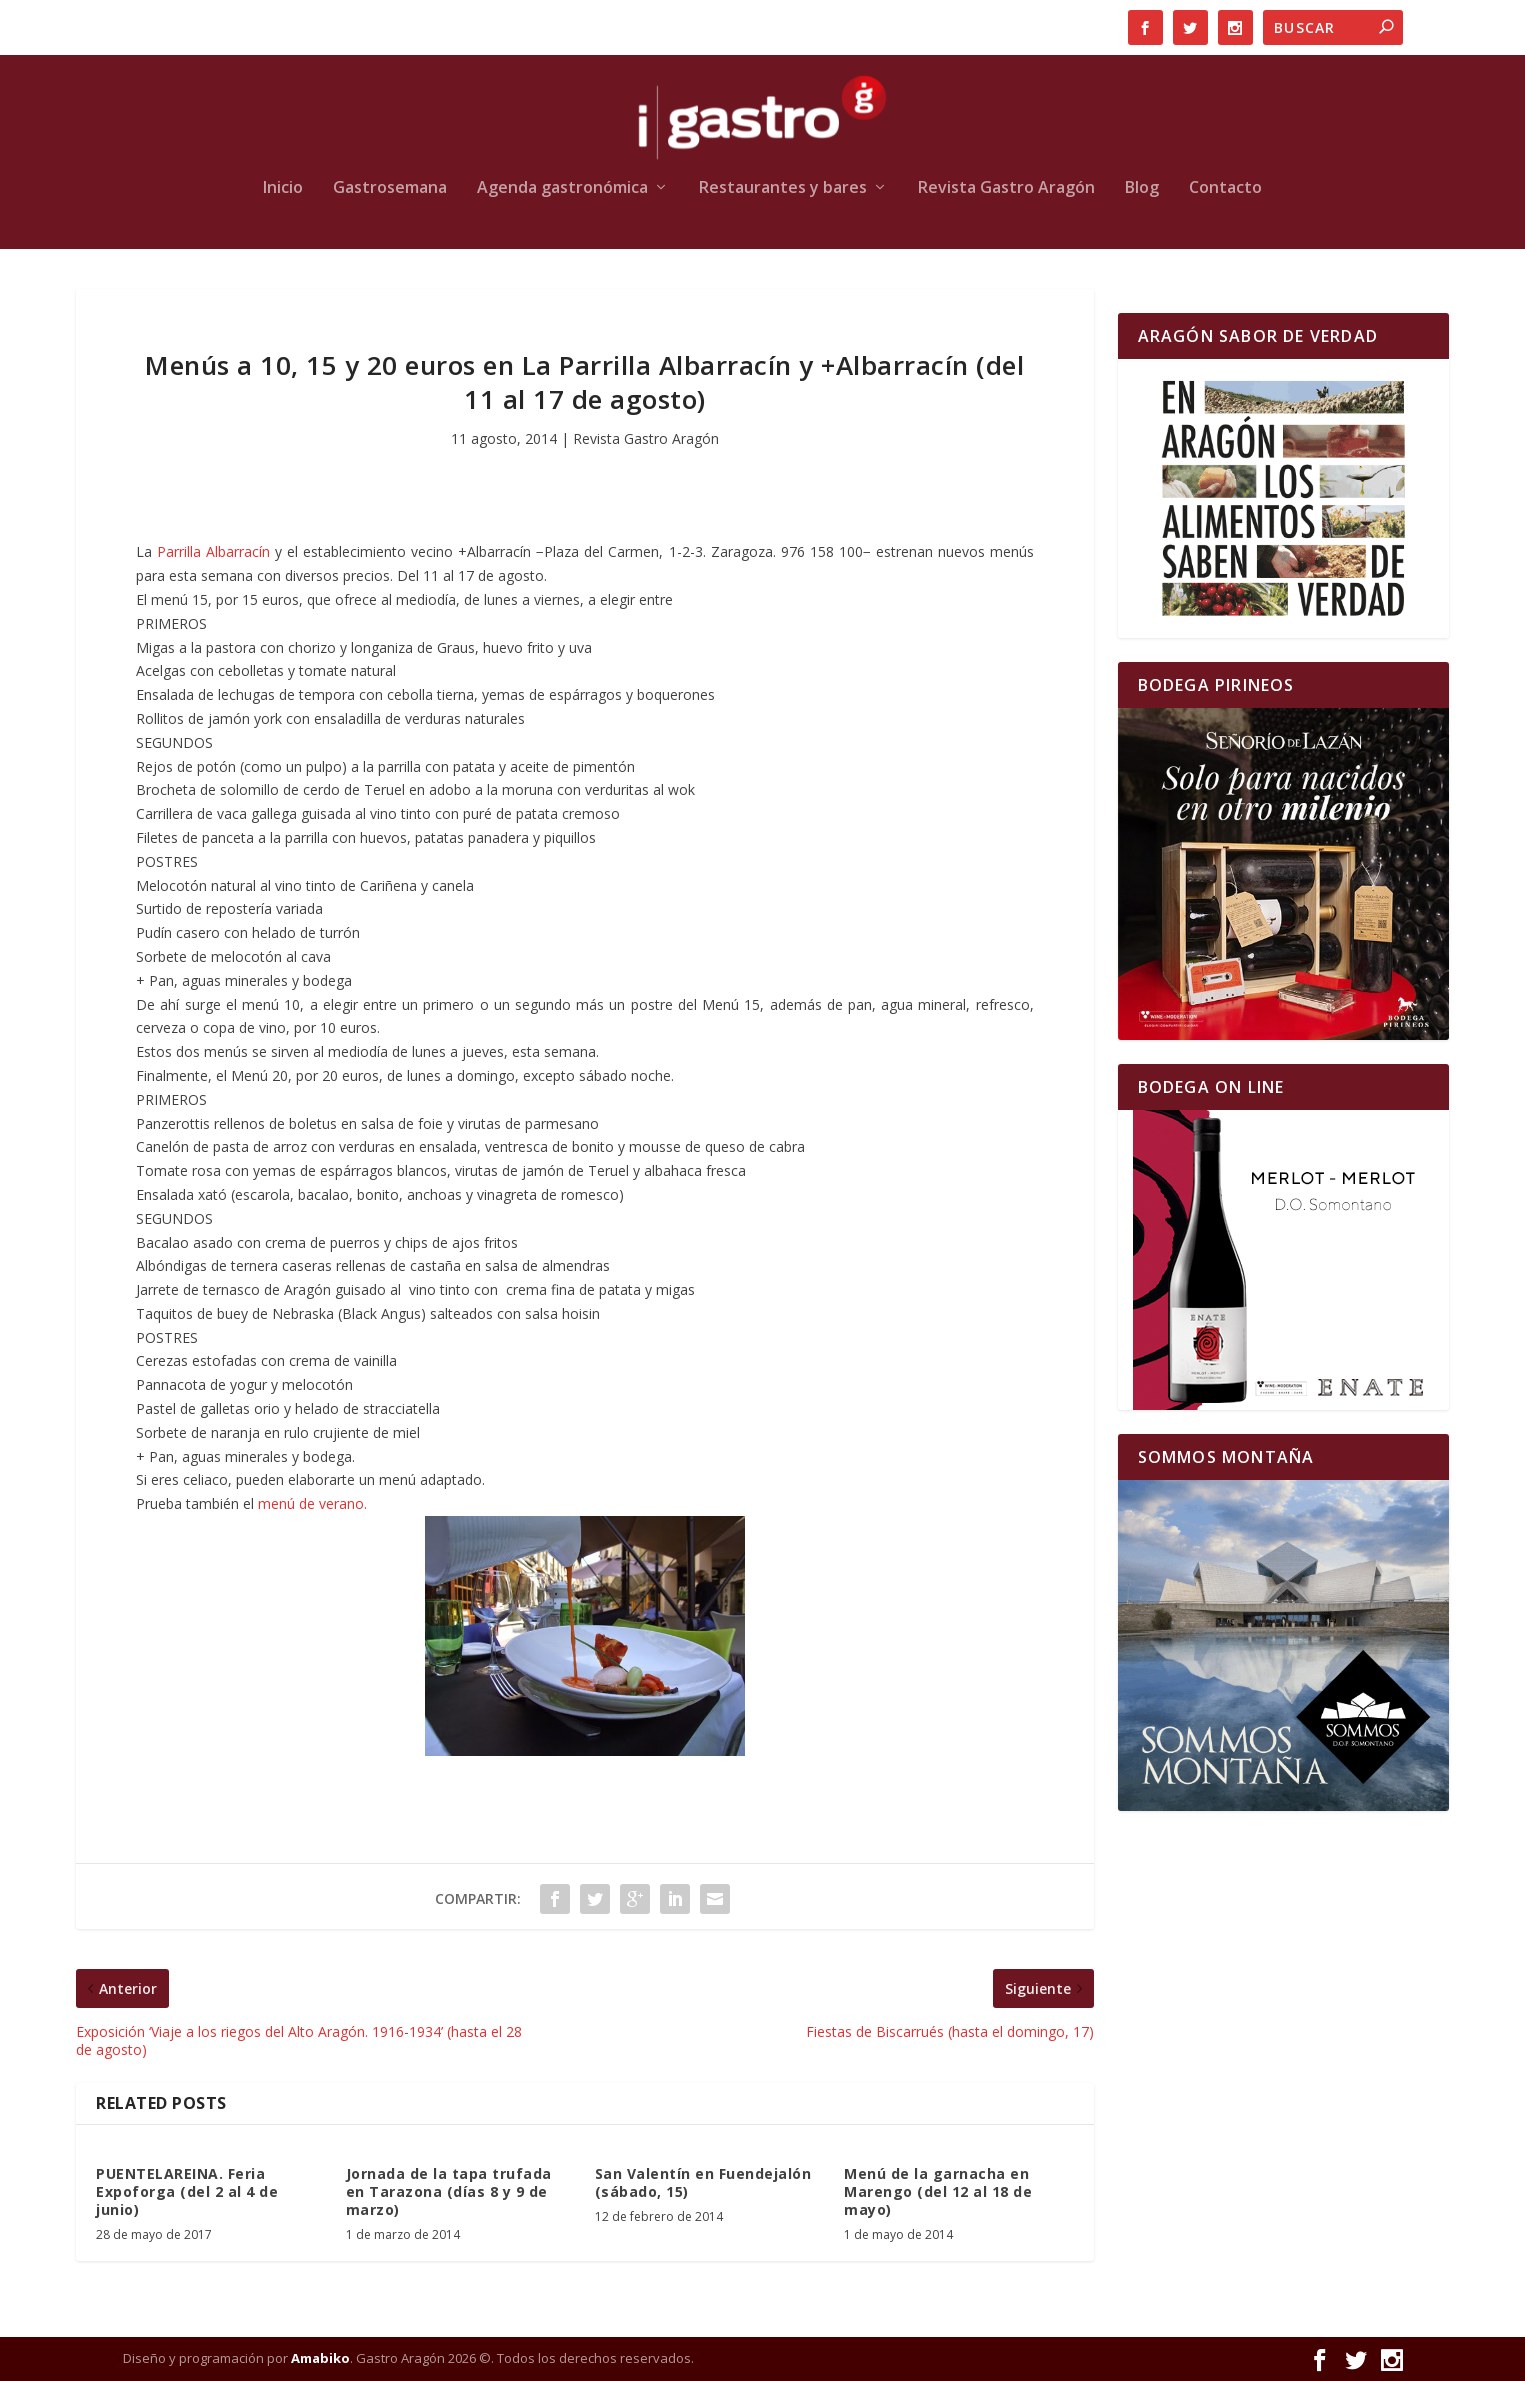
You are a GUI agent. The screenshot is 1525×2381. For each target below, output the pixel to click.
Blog (1142, 188)
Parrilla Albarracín (213, 551)
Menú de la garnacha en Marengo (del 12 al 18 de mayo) (938, 2191)
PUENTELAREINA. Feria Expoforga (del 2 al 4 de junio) (187, 2191)
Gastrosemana (390, 188)
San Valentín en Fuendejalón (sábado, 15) (703, 2182)
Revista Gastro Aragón (1006, 188)
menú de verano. (312, 1503)
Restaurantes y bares (783, 188)
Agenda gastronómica (562, 188)
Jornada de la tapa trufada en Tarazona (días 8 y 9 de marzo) (449, 2191)
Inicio (283, 188)
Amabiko (320, 2358)
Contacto (1225, 188)
